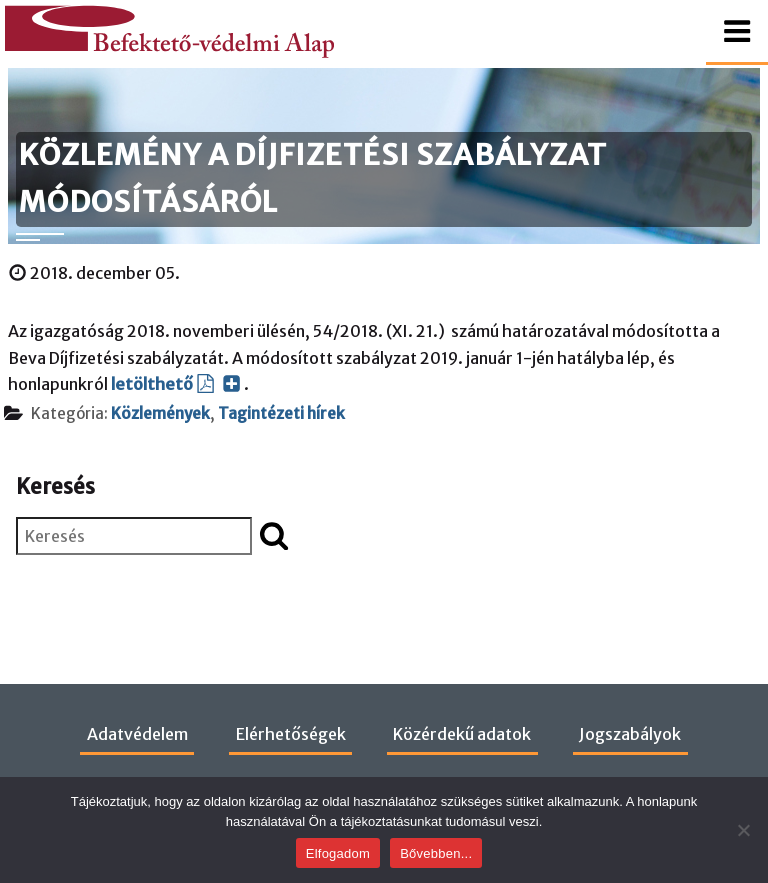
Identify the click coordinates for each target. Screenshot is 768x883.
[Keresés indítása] (274, 535)
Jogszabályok (630, 734)
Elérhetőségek (291, 734)
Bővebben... (436, 853)
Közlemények (160, 413)
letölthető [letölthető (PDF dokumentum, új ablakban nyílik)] (176, 384)
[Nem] (743, 830)
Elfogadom (338, 853)
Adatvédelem (137, 734)
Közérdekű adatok (462, 734)
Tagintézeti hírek (281, 413)
